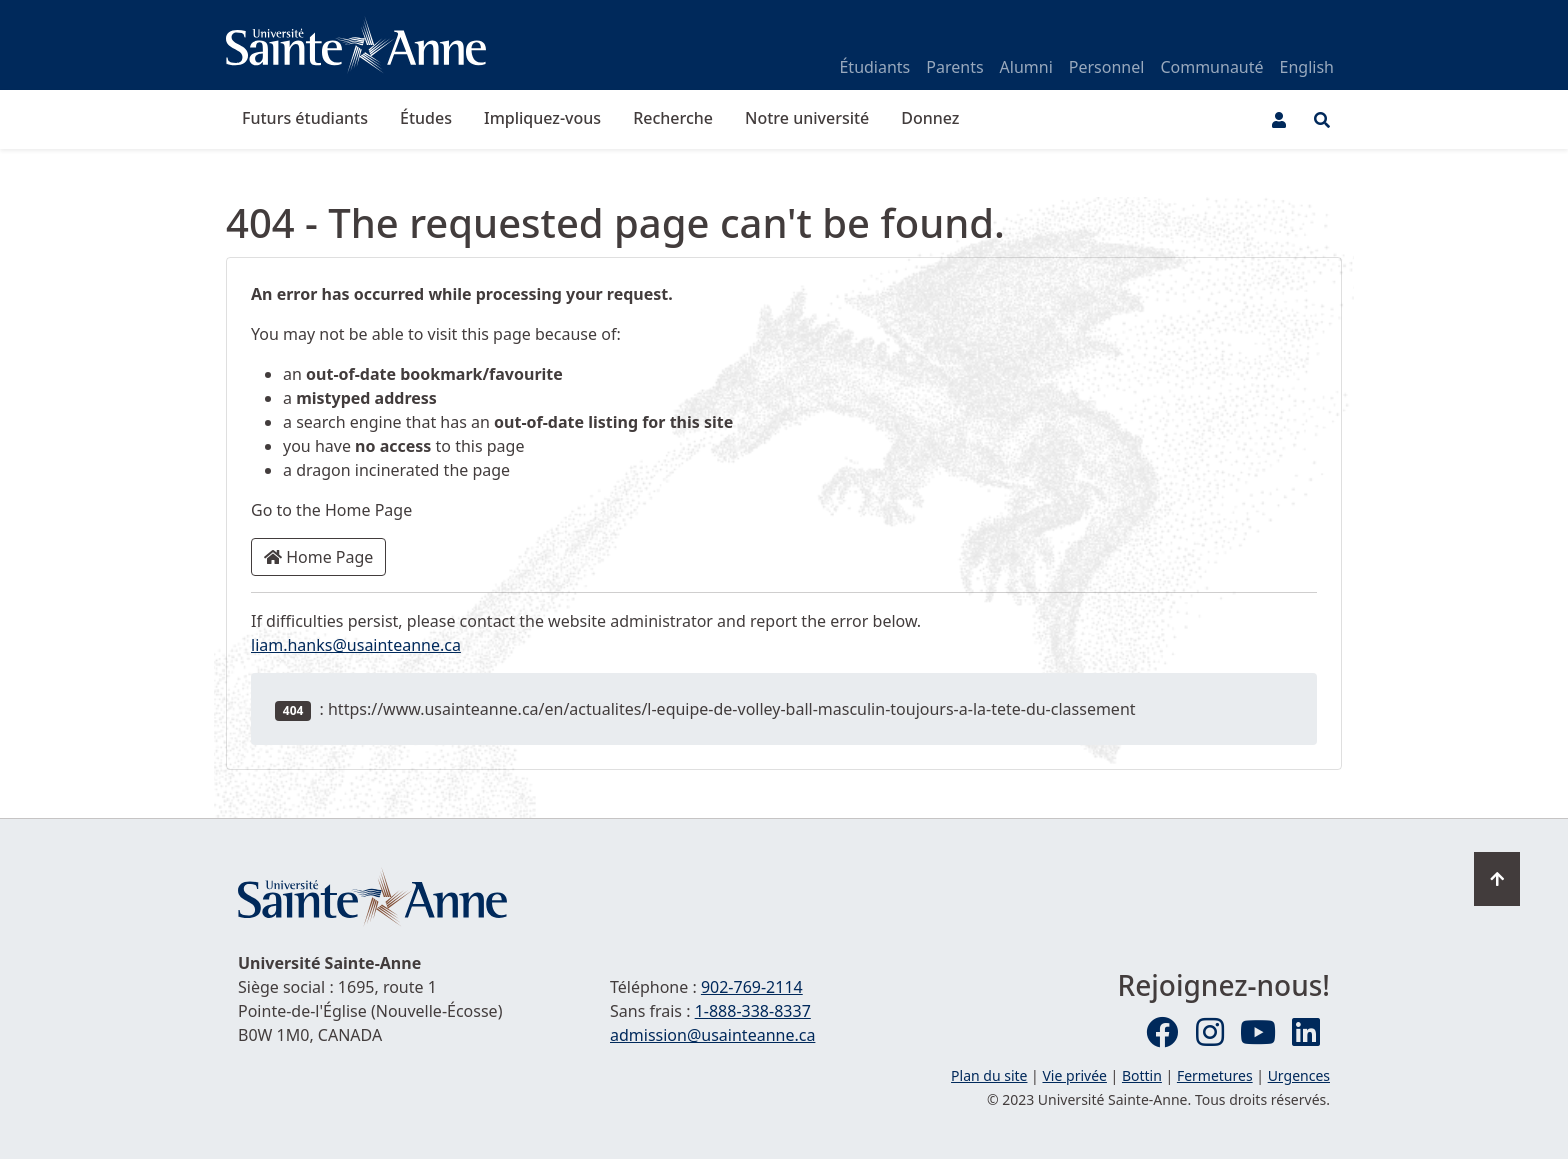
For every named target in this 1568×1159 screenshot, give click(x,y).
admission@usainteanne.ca (712, 1035)
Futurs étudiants (305, 118)
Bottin (1142, 1075)
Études (426, 118)
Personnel (1107, 67)
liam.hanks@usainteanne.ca (356, 645)
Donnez (930, 118)
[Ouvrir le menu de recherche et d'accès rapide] (1322, 120)
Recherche (673, 118)
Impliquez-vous (542, 118)
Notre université (807, 118)
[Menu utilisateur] (1279, 120)
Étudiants (874, 67)
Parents (954, 67)
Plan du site (989, 1075)
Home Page (318, 557)
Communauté (1211, 67)
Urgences (1299, 1075)
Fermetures (1215, 1075)
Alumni (1026, 67)
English (1307, 67)
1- (753, 1011)
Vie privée (1074, 1075)
